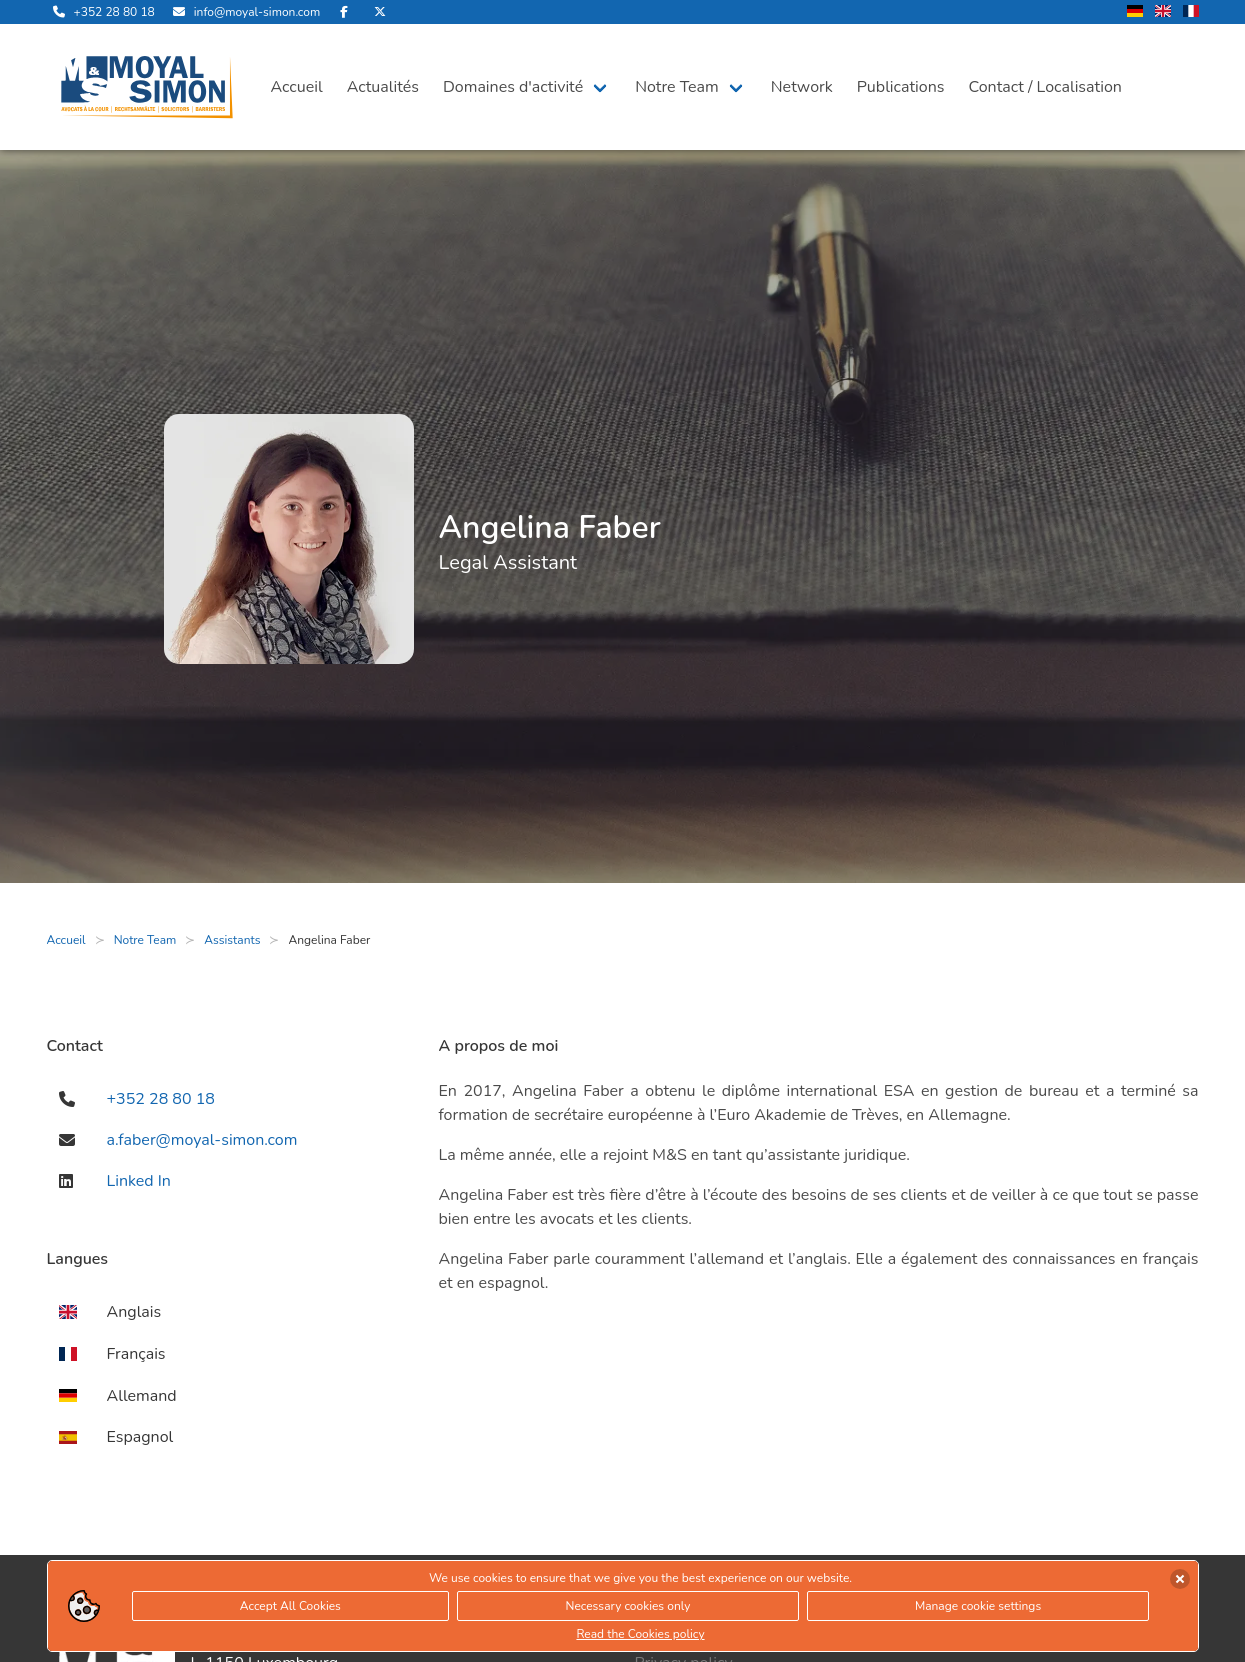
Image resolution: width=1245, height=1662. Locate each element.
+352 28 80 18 (161, 1099)
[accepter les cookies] (1180, 1579)
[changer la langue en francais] (1191, 12)
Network (802, 87)
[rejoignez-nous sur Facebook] (344, 12)
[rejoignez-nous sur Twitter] (380, 12)
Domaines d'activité (513, 87)
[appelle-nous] (101, 12)
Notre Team (677, 87)
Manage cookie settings (978, 1606)
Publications (901, 87)
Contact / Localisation (1045, 87)
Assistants (232, 940)
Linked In (139, 1181)
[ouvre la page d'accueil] (147, 87)
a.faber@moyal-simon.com (202, 1140)
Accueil (297, 87)
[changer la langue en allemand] (1135, 12)
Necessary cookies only (628, 1606)
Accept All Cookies (290, 1606)
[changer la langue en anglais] (1163, 12)
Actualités (383, 87)
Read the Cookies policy (640, 1634)
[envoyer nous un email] (243, 12)
